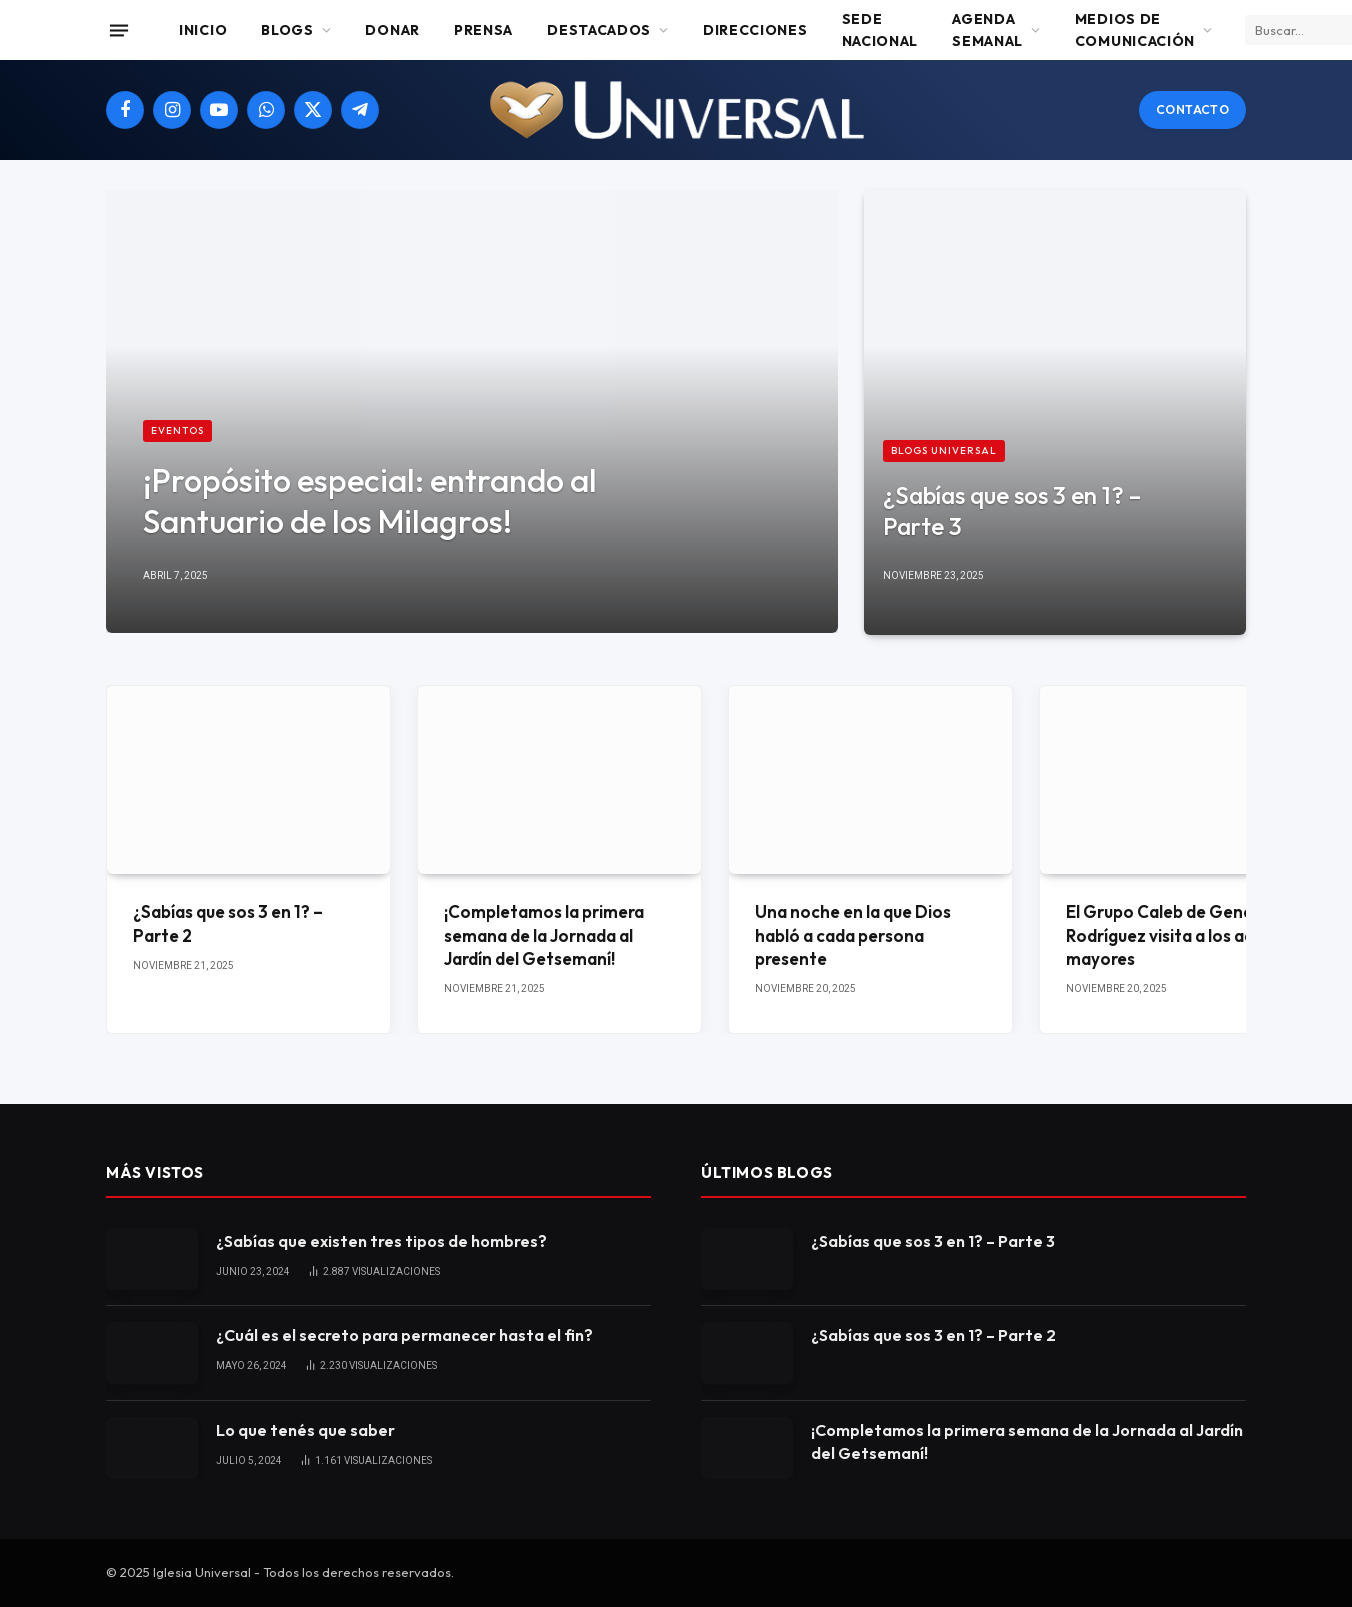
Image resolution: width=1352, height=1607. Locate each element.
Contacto (1192, 109)
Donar (392, 30)
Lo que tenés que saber (305, 1430)
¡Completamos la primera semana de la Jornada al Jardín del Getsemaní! (544, 934)
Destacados (599, 30)
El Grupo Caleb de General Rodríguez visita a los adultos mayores (1180, 934)
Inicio (203, 30)
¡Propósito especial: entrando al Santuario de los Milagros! (370, 500)
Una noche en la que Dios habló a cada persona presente (853, 934)
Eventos (177, 430)
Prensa (483, 30)
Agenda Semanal (987, 30)
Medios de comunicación (1135, 30)
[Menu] (119, 30)
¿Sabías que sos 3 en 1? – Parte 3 (1012, 510)
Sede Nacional (880, 30)
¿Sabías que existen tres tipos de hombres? (381, 1241)
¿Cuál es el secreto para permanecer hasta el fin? (404, 1335)
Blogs (287, 30)
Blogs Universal (944, 450)
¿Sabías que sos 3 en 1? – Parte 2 (228, 923)
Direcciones (755, 30)
